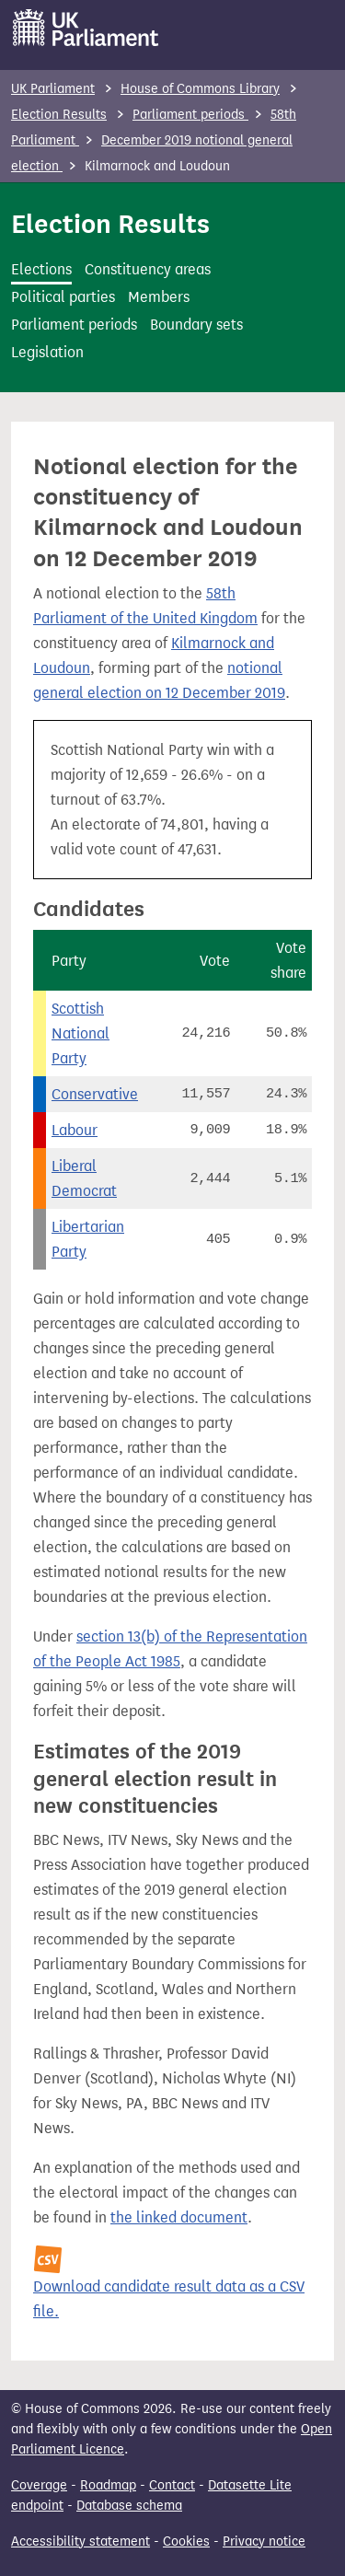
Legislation (47, 352)
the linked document (178, 2217)
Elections (41, 269)
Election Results (59, 114)
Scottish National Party (80, 1033)
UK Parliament (53, 89)
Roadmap (108, 2485)
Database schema (129, 2505)
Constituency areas (148, 269)
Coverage (39, 2485)
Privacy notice (264, 2541)
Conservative (95, 1094)
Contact (172, 2485)
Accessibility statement (80, 2541)
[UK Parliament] (86, 27)
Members (159, 297)
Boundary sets (196, 324)
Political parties (63, 297)
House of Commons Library (200, 89)
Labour (75, 1130)
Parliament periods (190, 114)
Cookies (186, 2541)
